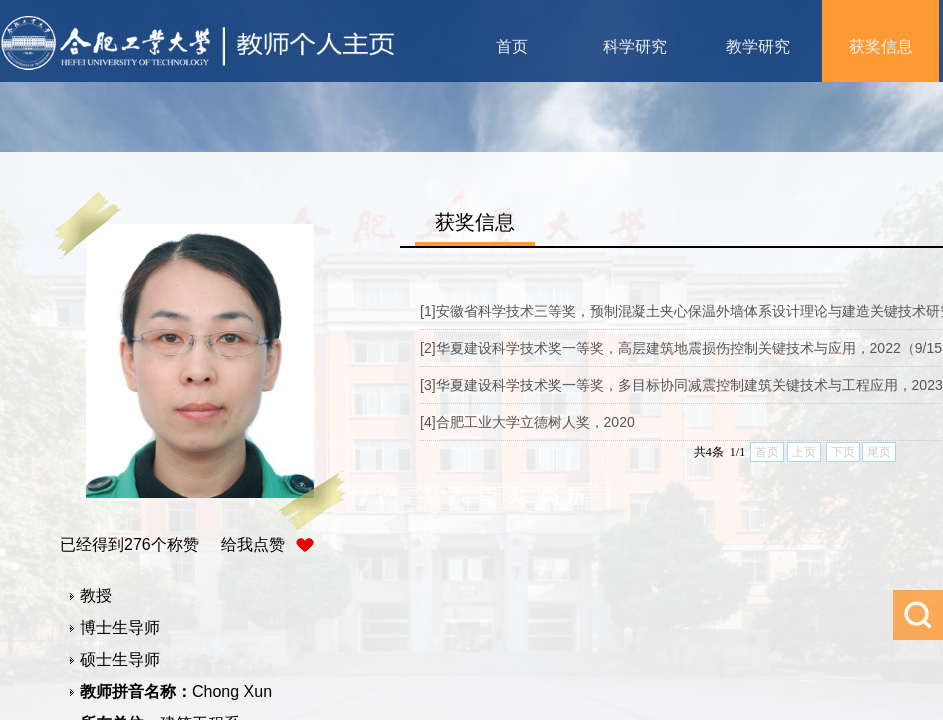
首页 (512, 46)
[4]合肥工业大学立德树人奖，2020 (527, 422)
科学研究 (635, 46)
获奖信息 (881, 46)
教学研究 (758, 46)
